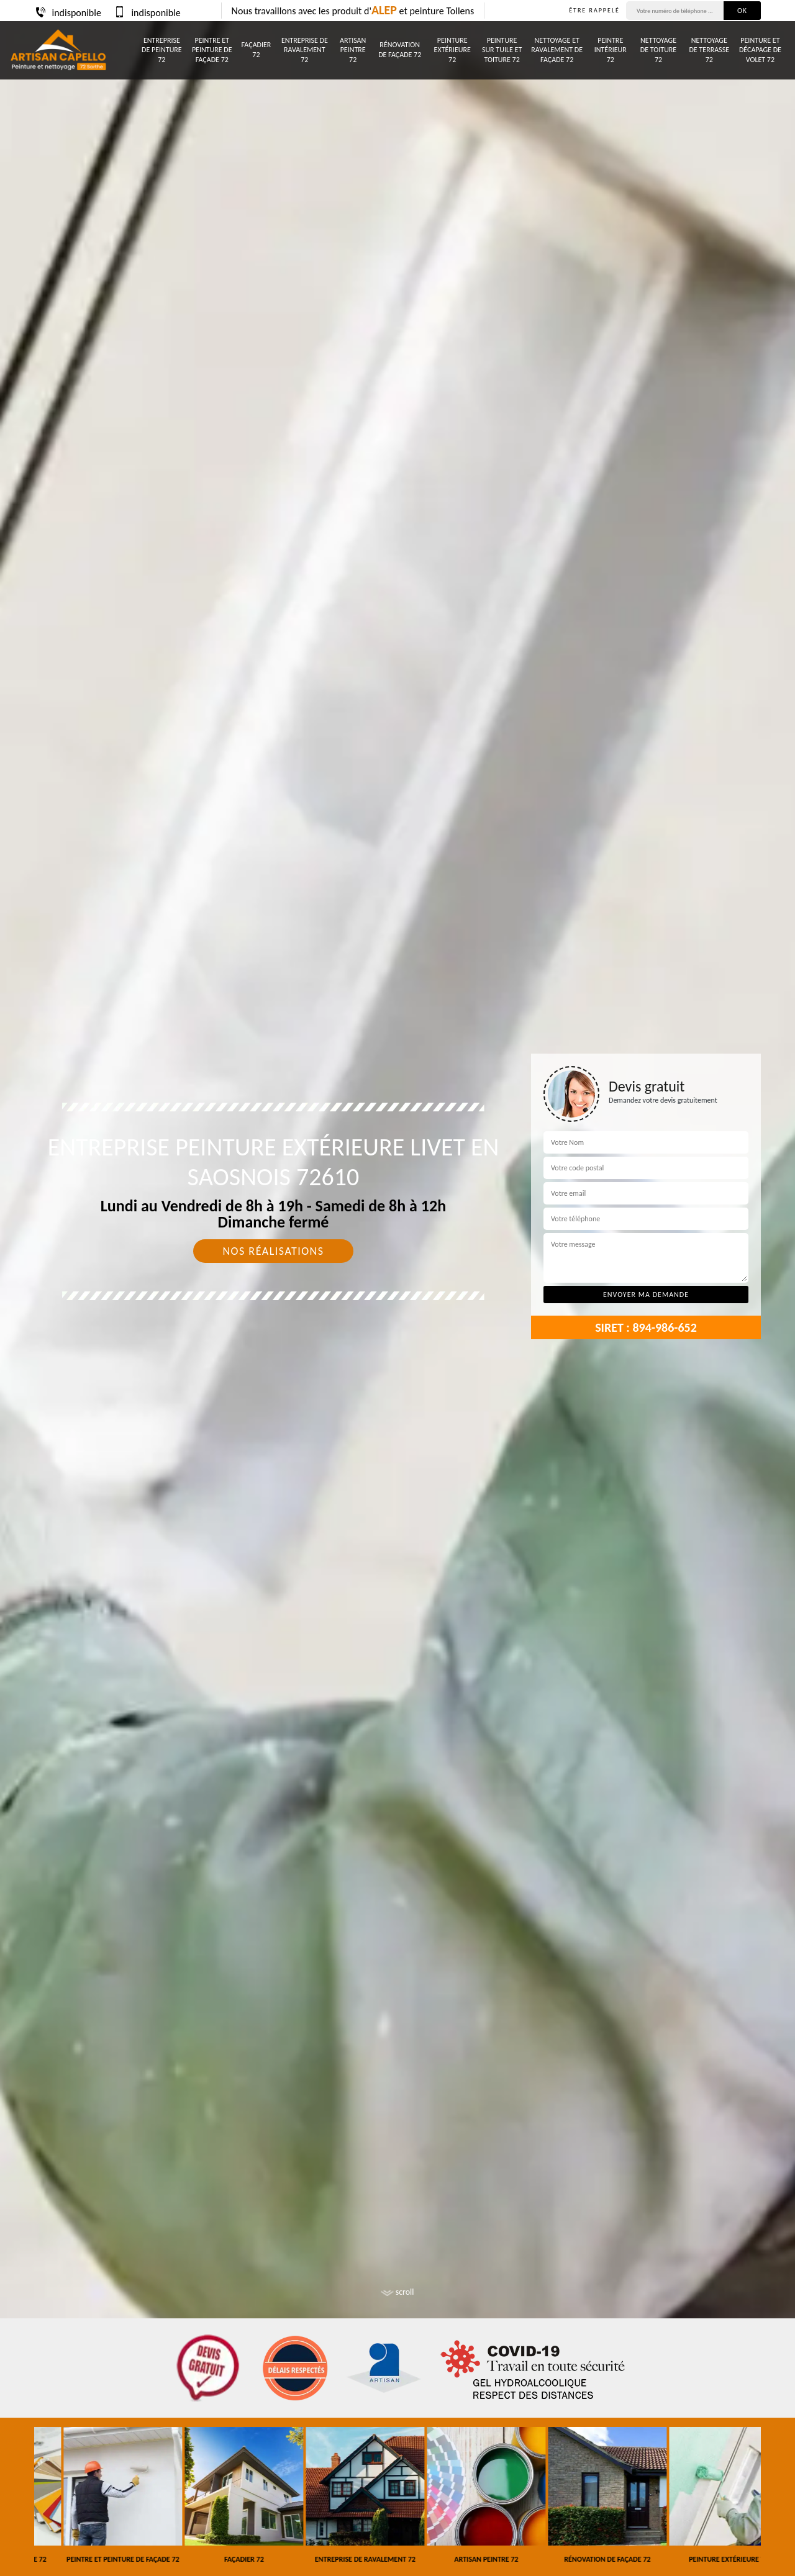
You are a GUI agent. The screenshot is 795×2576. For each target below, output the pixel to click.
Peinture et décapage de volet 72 (760, 50)
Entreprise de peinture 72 (162, 50)
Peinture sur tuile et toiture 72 (502, 50)
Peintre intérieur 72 (610, 50)
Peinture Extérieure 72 (452, 50)
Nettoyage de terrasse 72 (709, 50)
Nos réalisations (273, 1251)
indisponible (67, 13)
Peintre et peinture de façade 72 (212, 50)
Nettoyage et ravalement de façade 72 (557, 50)
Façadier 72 (256, 49)
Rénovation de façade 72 (399, 49)
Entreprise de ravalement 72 (304, 50)
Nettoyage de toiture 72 (658, 50)
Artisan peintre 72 (353, 50)
